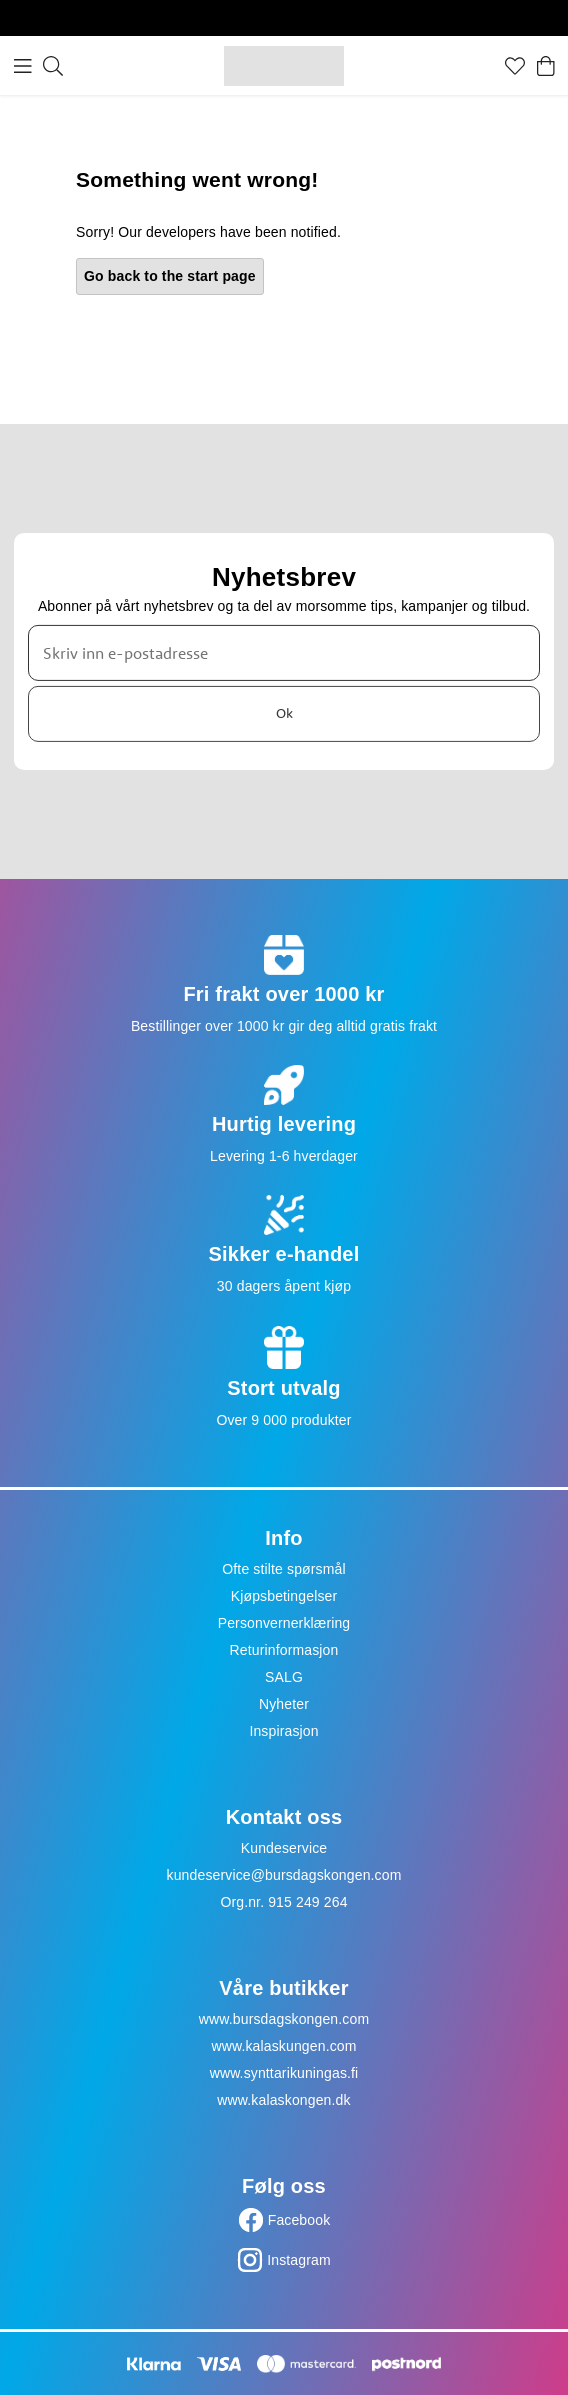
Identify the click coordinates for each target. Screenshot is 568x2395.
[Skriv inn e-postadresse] (284, 653)
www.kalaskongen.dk (283, 2100)
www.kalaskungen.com (283, 2046)
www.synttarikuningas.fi (284, 2073)
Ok (284, 713)
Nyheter (284, 1704)
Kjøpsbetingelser (284, 1596)
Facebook (299, 2220)
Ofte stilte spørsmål (283, 1569)
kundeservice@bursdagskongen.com (284, 1875)
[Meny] (23, 66)
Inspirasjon (283, 1731)
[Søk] (53, 66)
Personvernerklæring (284, 1623)
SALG (284, 1677)
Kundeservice (284, 1848)
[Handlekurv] (546, 66)
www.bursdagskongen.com (284, 2019)
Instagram (299, 2260)
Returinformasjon (284, 1650)
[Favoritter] (515, 66)
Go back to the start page (170, 276)
